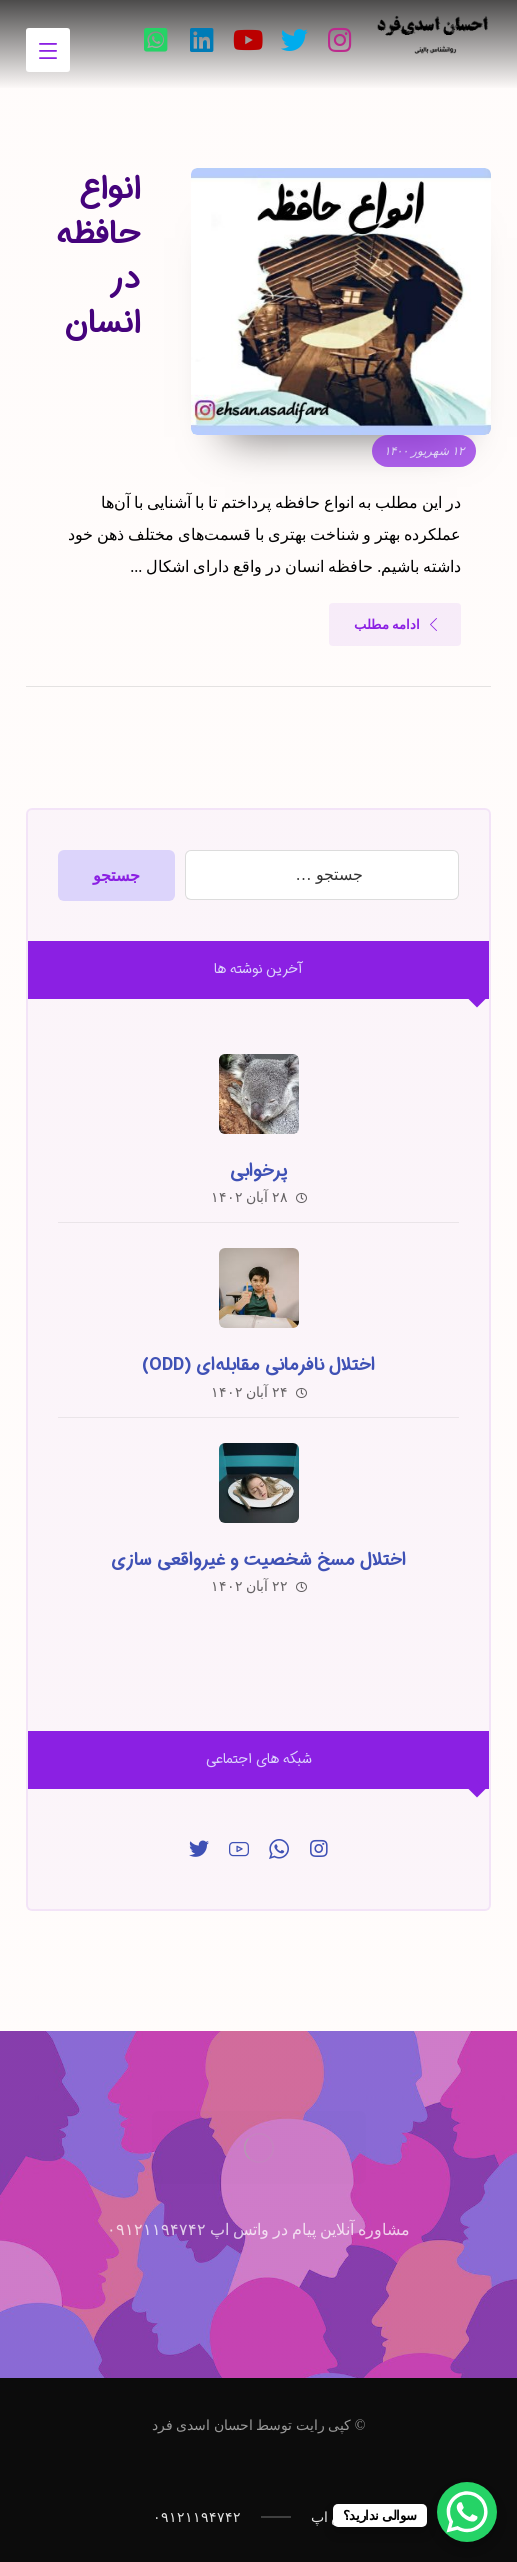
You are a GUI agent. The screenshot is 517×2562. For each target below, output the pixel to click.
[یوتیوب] (248, 40)
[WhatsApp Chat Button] (467, 2512)
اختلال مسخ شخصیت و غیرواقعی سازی (258, 1560)
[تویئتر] (294, 40)
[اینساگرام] (319, 1849)
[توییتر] (199, 1849)
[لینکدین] (202, 40)
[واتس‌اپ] (156, 40)
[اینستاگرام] (340, 40)
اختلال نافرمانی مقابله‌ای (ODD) (258, 1365)
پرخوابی (258, 1171)
